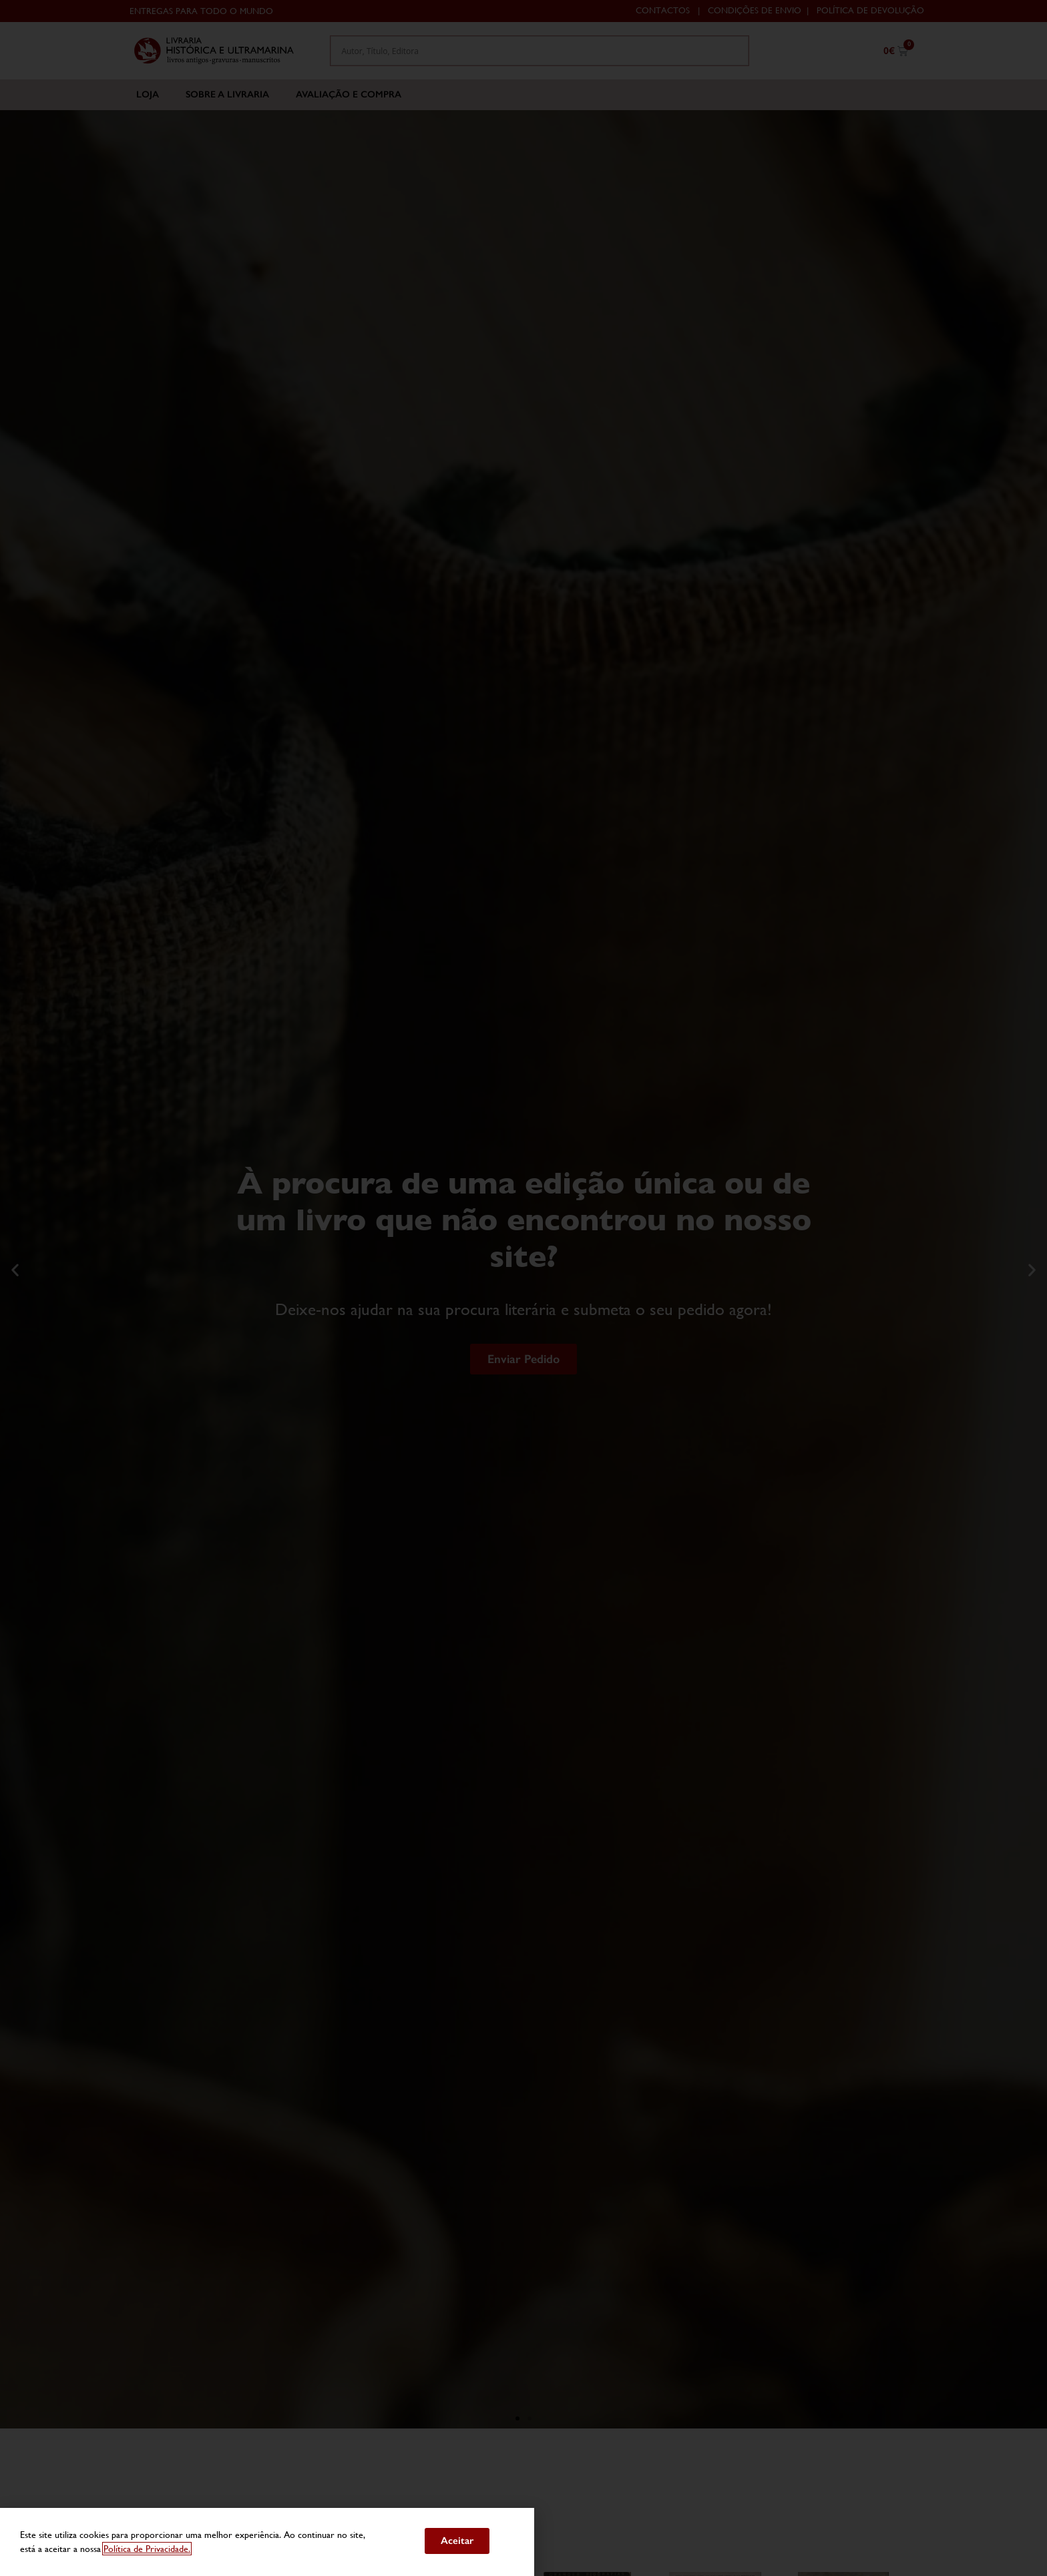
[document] (523, 1288)
